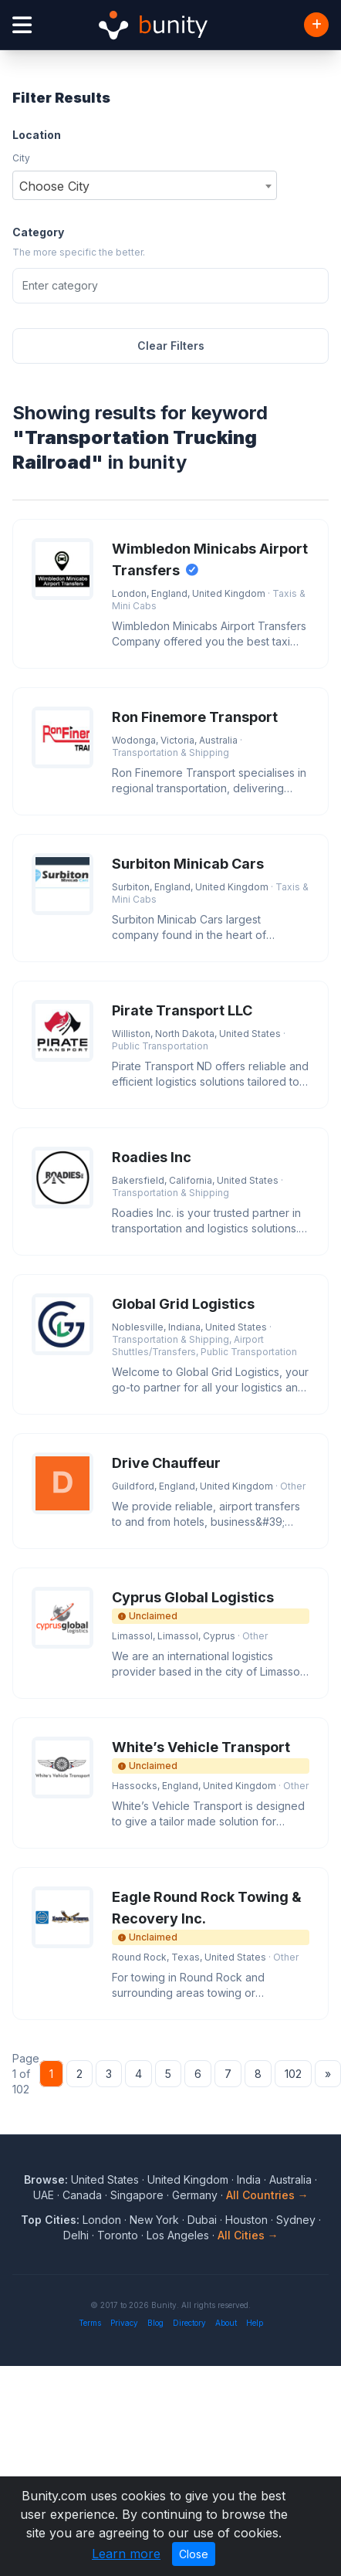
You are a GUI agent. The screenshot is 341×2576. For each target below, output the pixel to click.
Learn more (126, 2553)
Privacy (124, 2322)
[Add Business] (316, 24)
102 (293, 2073)
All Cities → (248, 2235)
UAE (43, 2194)
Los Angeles (178, 2235)
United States (105, 2179)
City (21, 158)
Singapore (137, 2194)
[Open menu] (22, 25)
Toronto (117, 2235)
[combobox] (144, 185)
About (226, 2322)
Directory (189, 2322)
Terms (90, 2322)
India (249, 2179)
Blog (155, 2322)
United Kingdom (187, 2179)
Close (193, 2554)
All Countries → (267, 2194)
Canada (82, 2194)
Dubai (202, 2219)
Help (254, 2322)
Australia (290, 2179)
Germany (195, 2194)
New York (154, 2219)
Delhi (76, 2235)
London (102, 2219)
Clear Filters (170, 345)
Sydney (296, 2219)
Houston (246, 2219)
